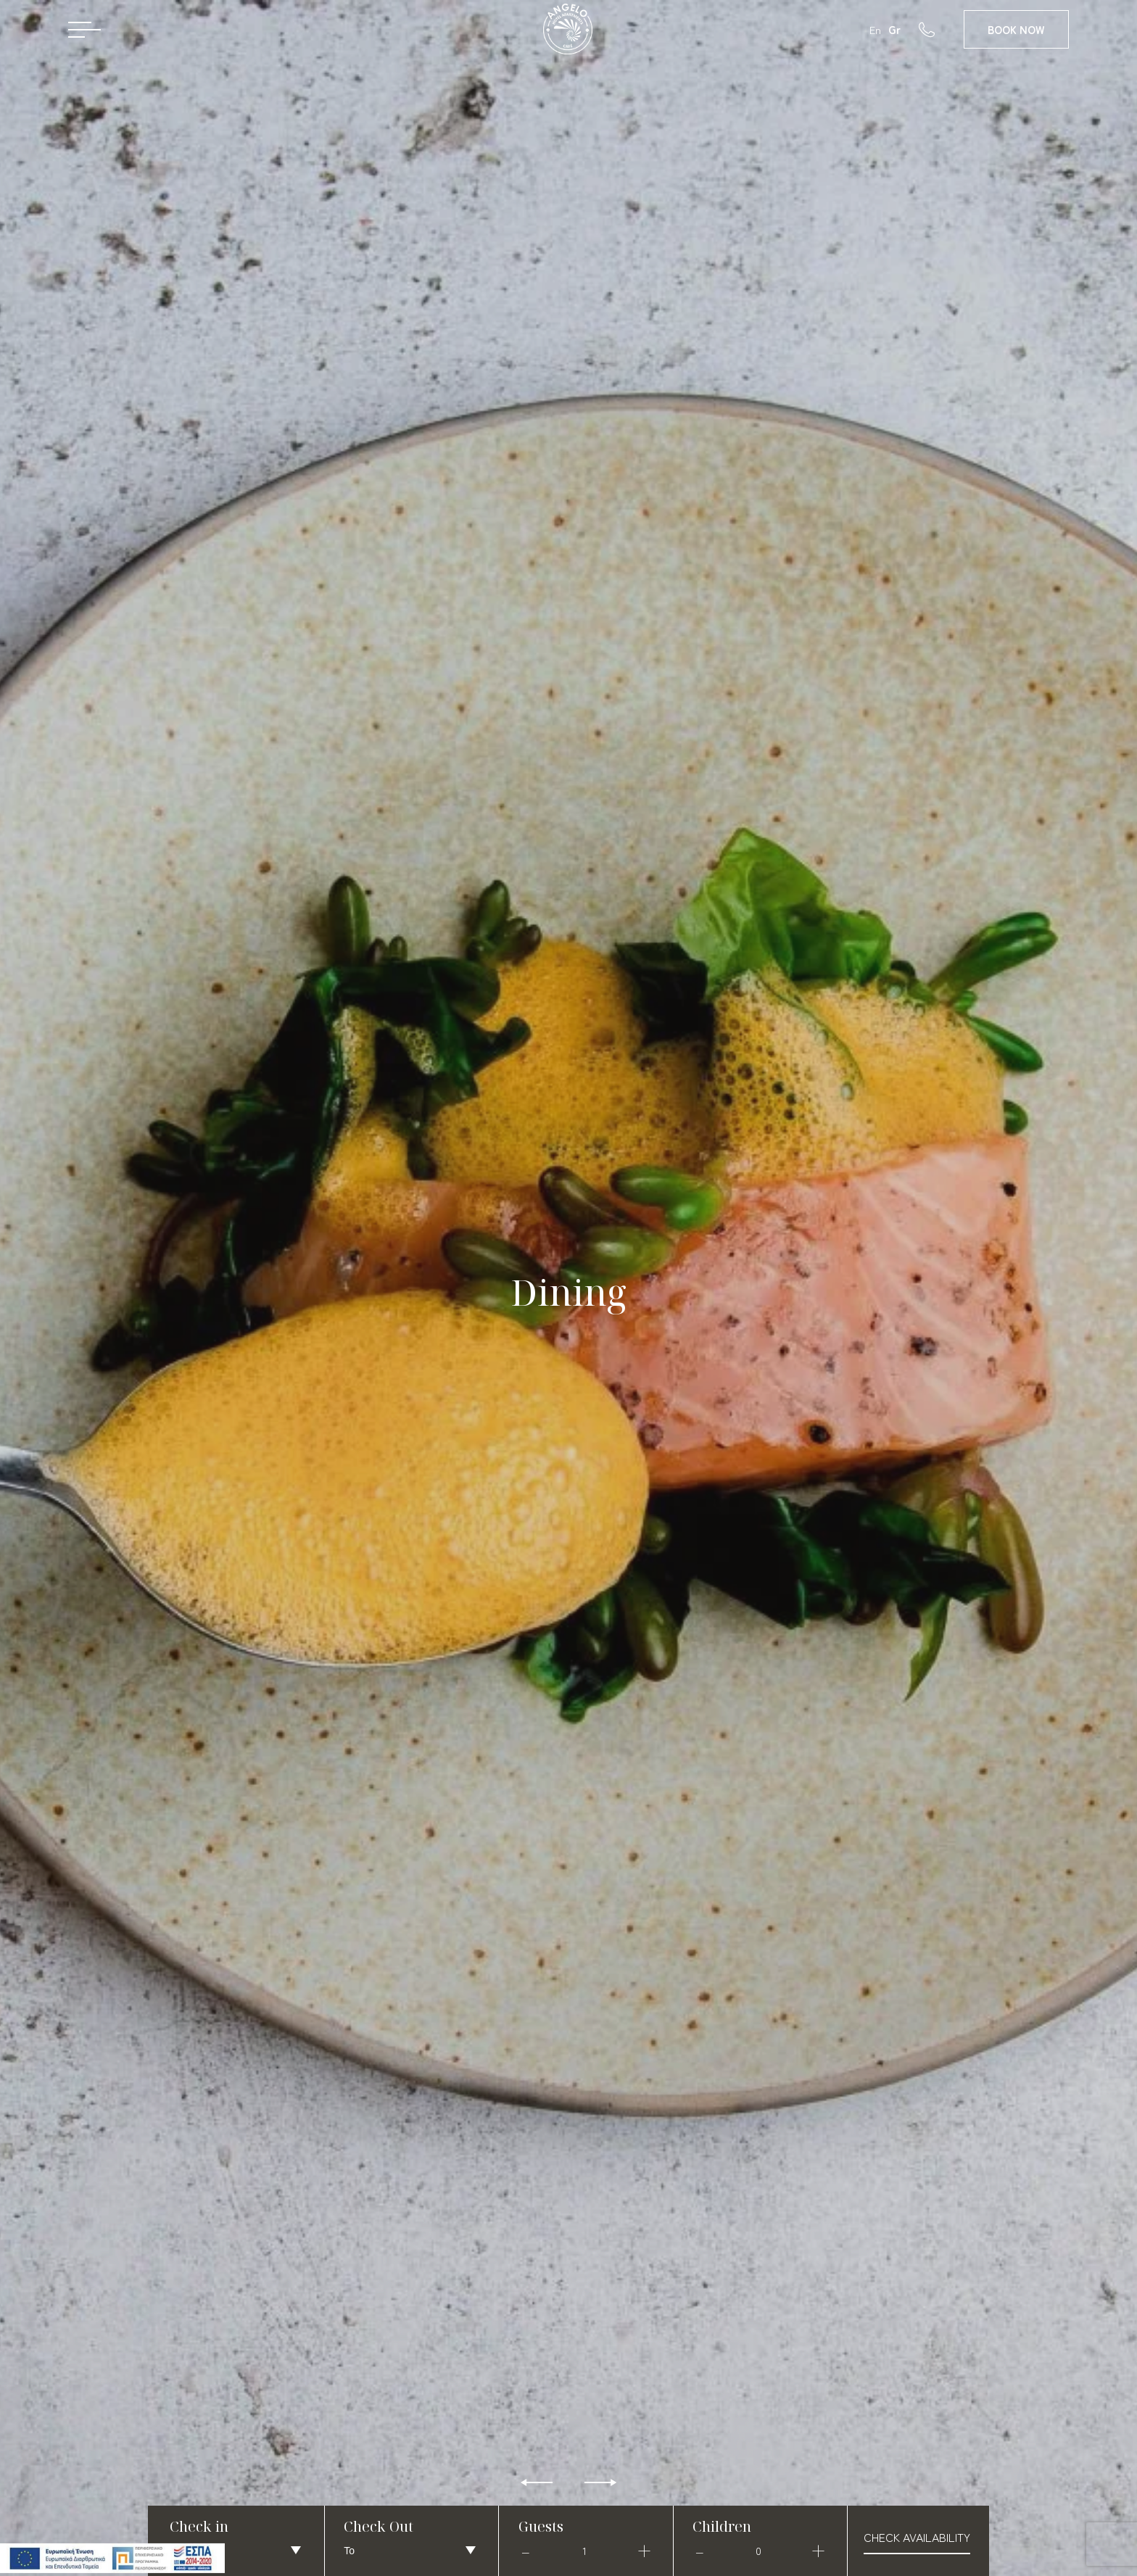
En (875, 29)
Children (721, 2526)
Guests (540, 2526)
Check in (199, 2526)
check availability (917, 2537)
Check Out (378, 2526)
